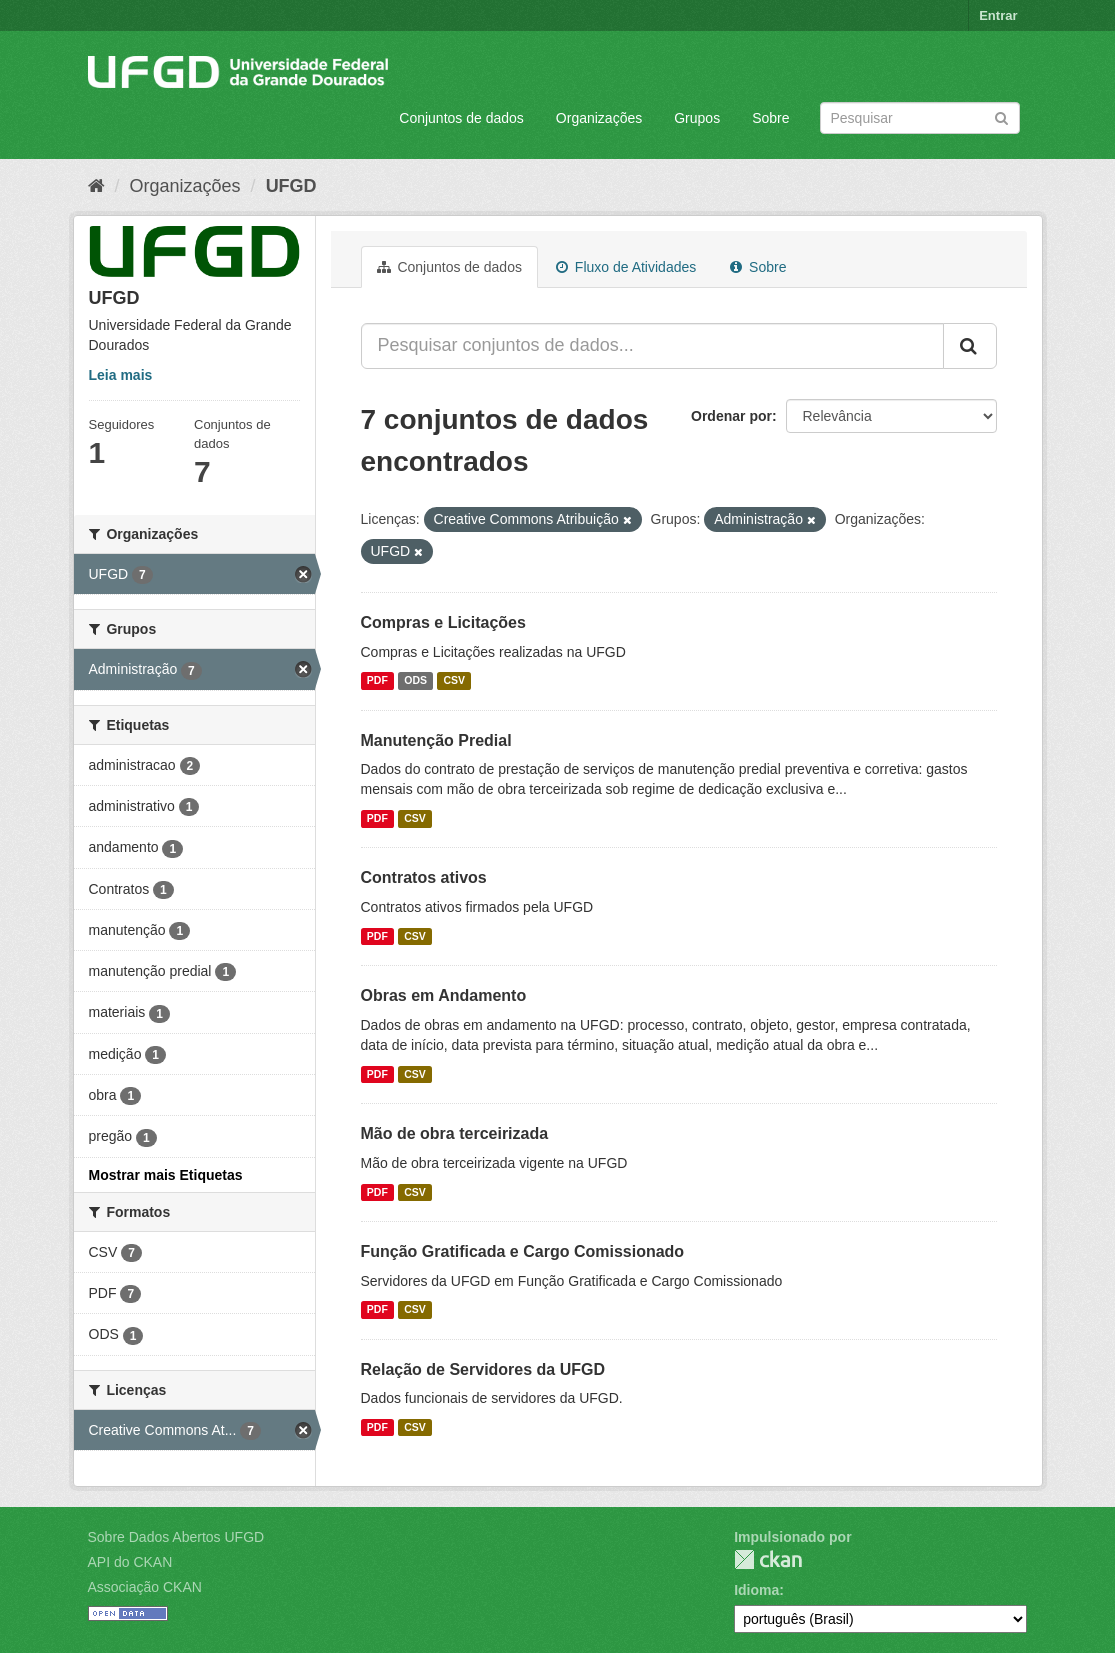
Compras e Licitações (443, 622)
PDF (377, 681)
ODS (415, 681)
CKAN (768, 1559)
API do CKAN (130, 1562)
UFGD (291, 186)
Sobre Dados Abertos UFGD (176, 1537)
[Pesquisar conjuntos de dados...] (652, 346)
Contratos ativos (424, 877)
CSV (455, 681)
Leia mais (121, 375)
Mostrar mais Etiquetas (166, 1175)
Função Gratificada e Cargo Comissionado (523, 1251)
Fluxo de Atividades (626, 267)
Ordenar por (731, 416)
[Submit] (1001, 116)
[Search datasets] (920, 118)
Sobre (770, 118)
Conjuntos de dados (461, 118)
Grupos (697, 118)
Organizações (599, 118)
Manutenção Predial (436, 740)
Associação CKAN (145, 1587)
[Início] (96, 186)
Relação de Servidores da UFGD (483, 1369)
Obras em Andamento (444, 995)
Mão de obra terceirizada (455, 1133)
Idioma (756, 1590)
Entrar (998, 15)
